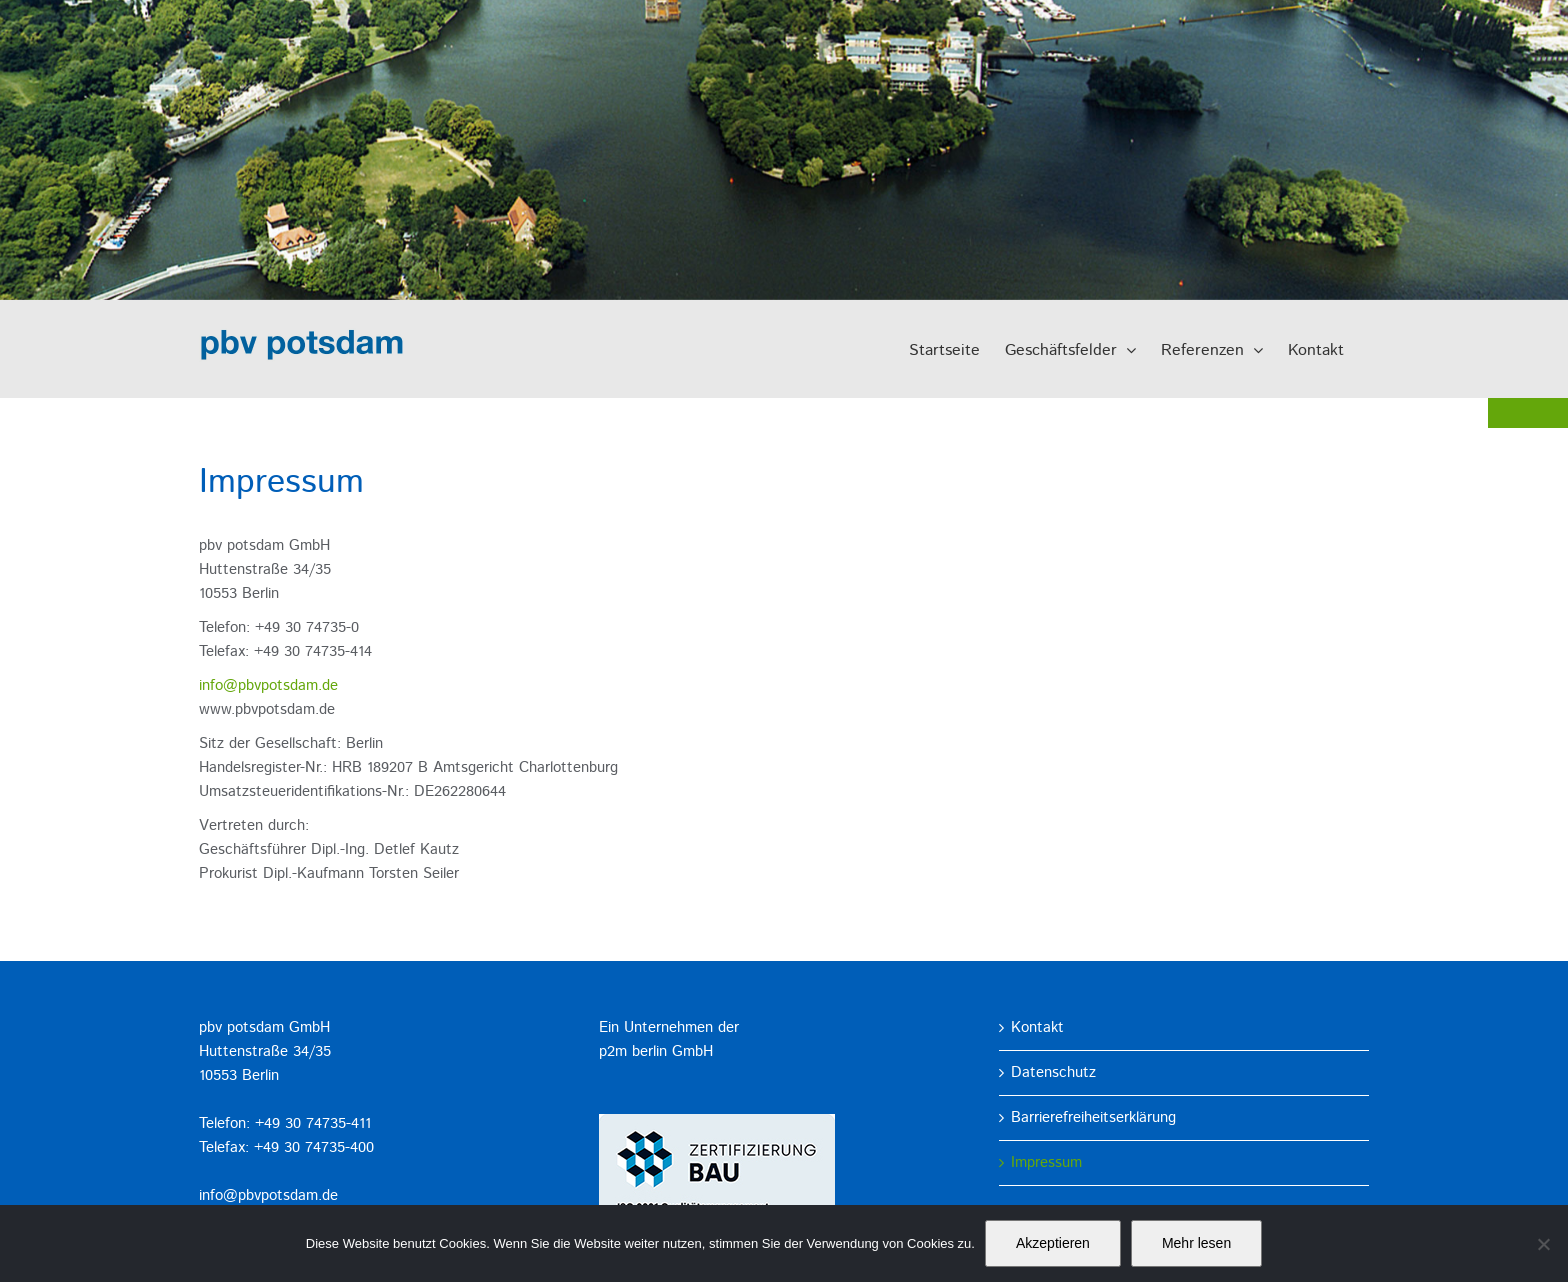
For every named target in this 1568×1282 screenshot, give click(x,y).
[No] (1543, 1244)
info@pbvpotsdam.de (268, 685)
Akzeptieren (1053, 1243)
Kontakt (1037, 1027)
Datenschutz (1053, 1072)
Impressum (1046, 1162)
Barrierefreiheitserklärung (1093, 1117)
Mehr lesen (1196, 1243)
